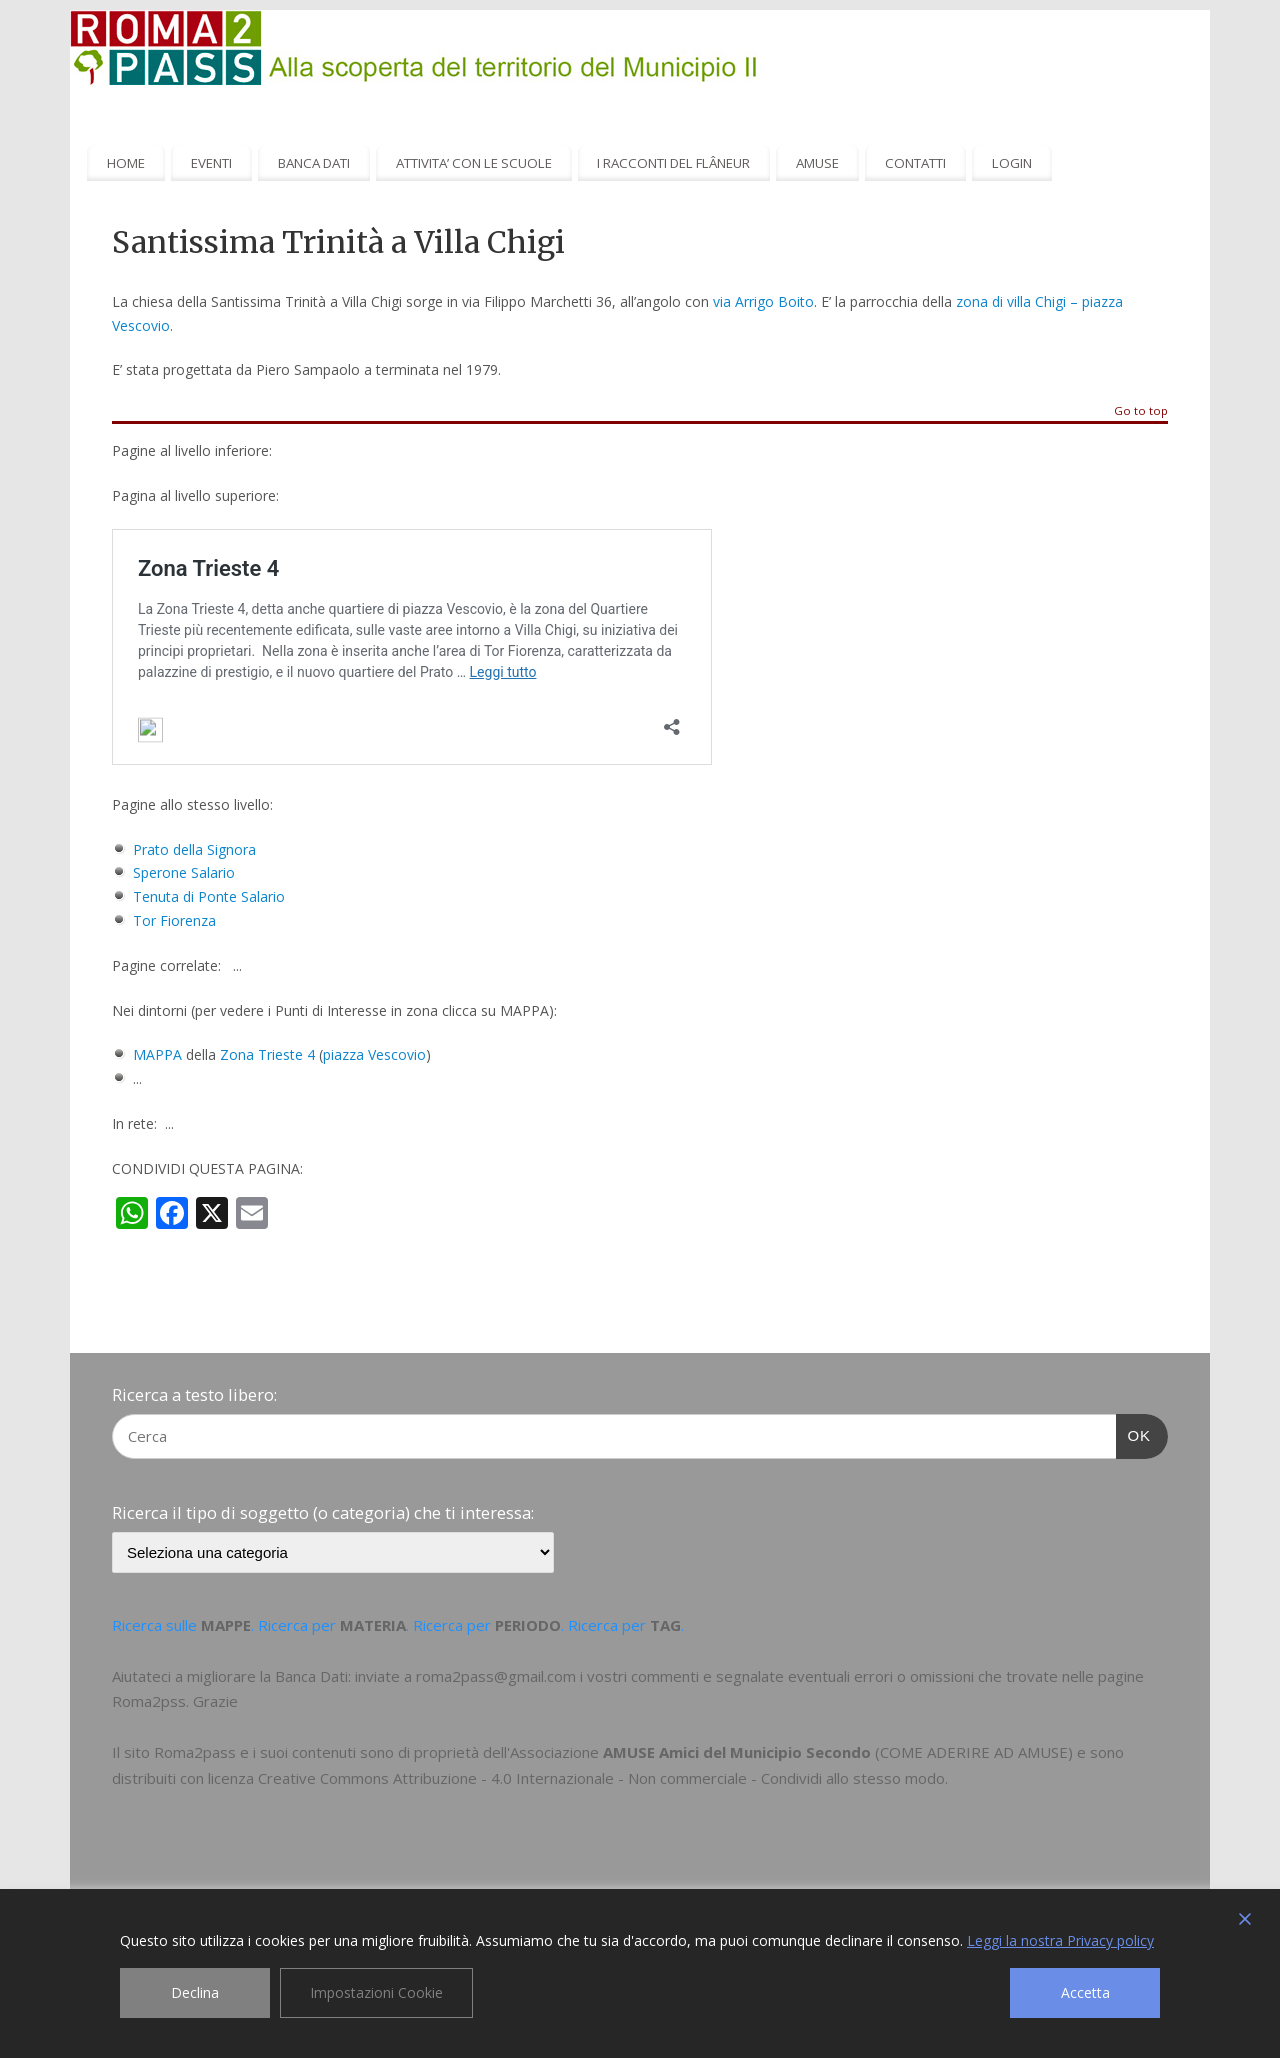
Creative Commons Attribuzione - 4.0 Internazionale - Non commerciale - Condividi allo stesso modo (601, 1778)
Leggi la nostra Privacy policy (1060, 1940)
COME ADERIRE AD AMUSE (974, 1752)
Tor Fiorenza (174, 920)
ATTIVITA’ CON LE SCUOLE (474, 163)
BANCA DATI (314, 163)
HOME (126, 163)
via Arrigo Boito (763, 301)
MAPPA (157, 1054)
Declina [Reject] (195, 1992)
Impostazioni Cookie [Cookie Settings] (376, 1992)
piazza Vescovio (374, 1054)
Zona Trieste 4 (267, 1054)
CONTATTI (915, 163)
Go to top (1141, 411)
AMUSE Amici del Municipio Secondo (737, 1752)
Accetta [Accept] (1085, 1992)
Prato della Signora (194, 849)
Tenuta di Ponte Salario (209, 896)
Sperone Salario (184, 872)
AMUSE (817, 163)
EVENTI (211, 163)
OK (1134, 1433)
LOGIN (1012, 163)
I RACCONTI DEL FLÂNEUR (673, 163)
